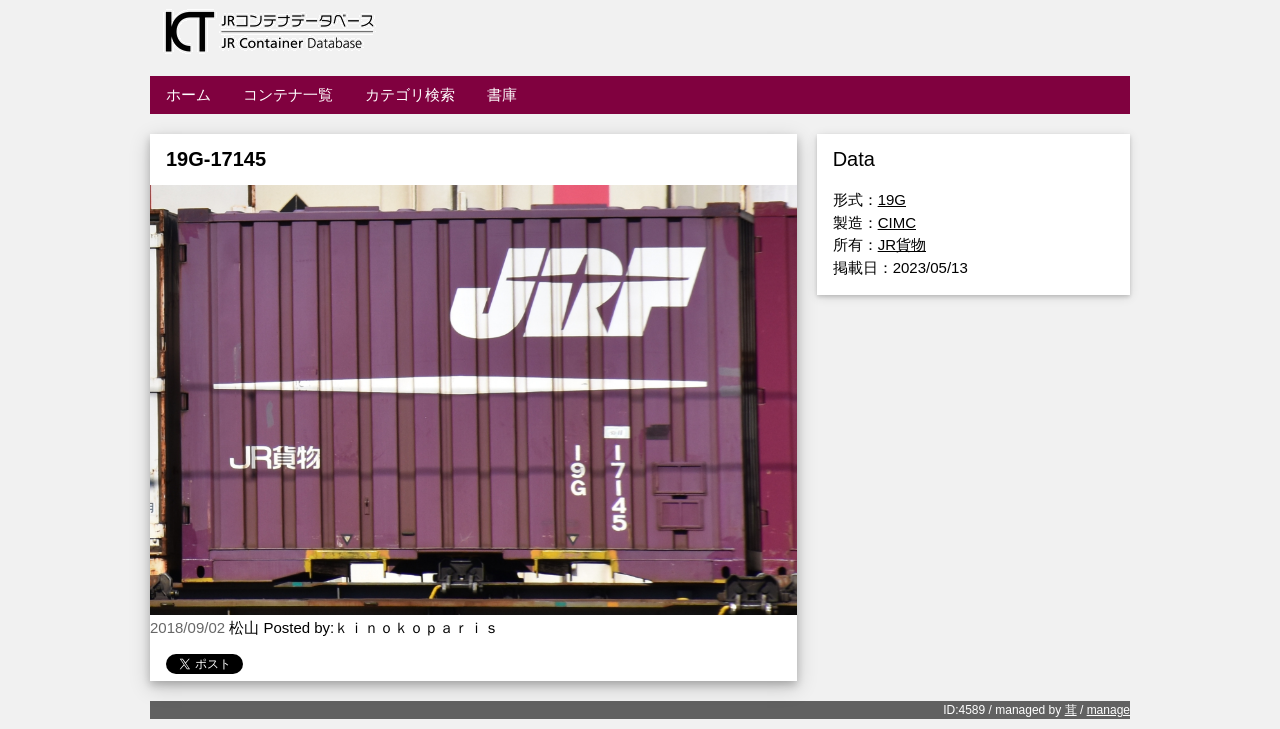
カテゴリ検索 (410, 94)
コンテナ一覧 (288, 94)
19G (892, 199)
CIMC (897, 222)
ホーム (188, 94)
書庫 (502, 94)
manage (1108, 710)
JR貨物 (902, 244)
